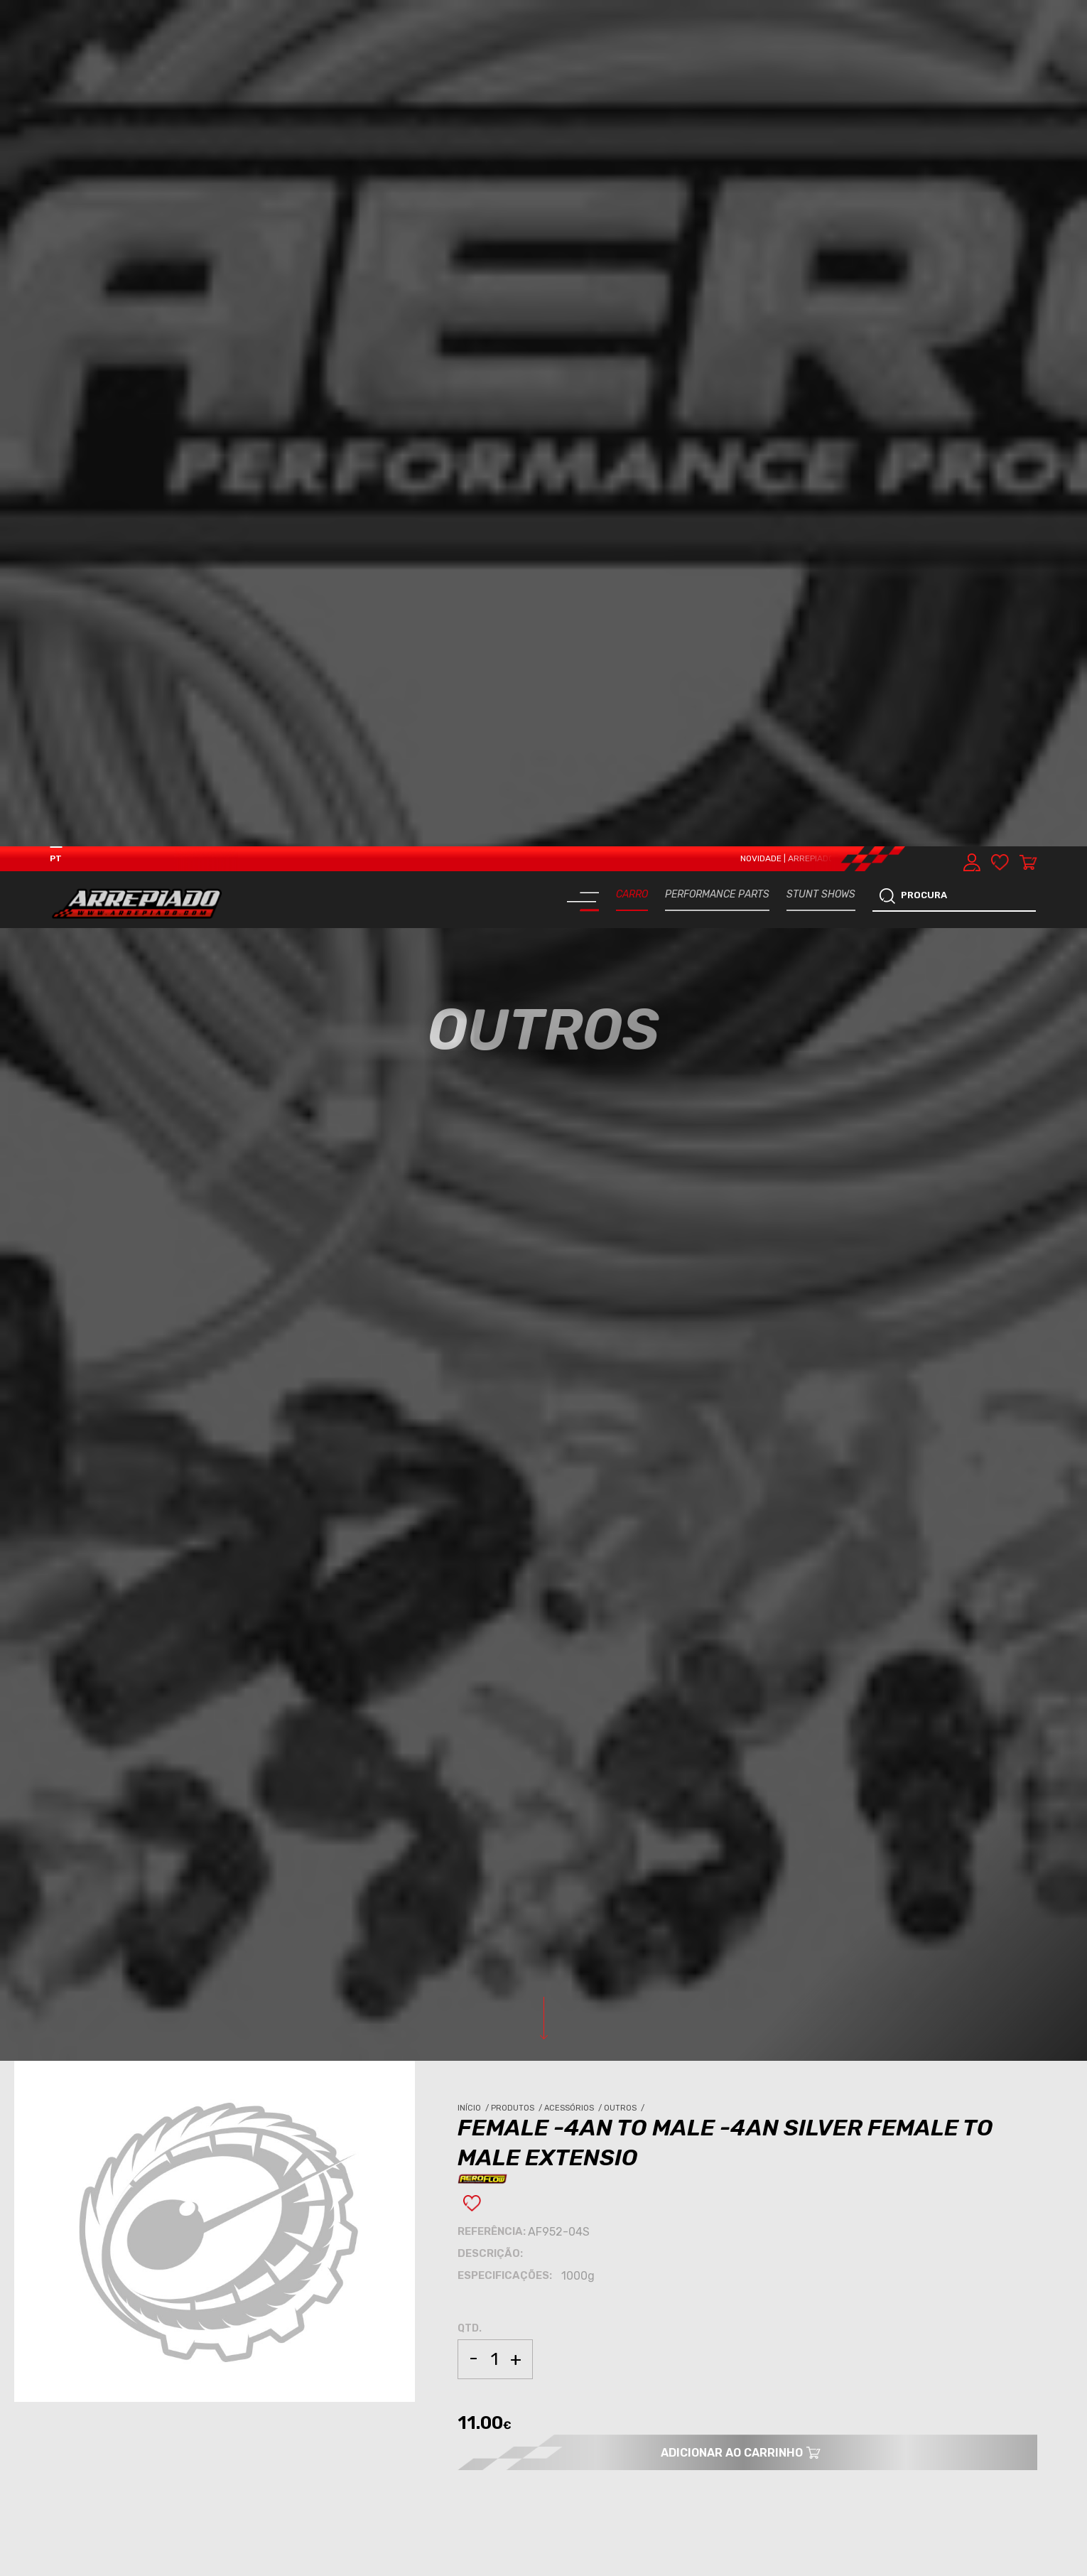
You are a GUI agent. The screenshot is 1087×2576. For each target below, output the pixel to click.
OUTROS (141, 2092)
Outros (625, 1261)
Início (474, 1261)
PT (56, 12)
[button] (1045, 2564)
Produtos (517, 1261)
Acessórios (574, 1261)
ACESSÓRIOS (92, 2092)
